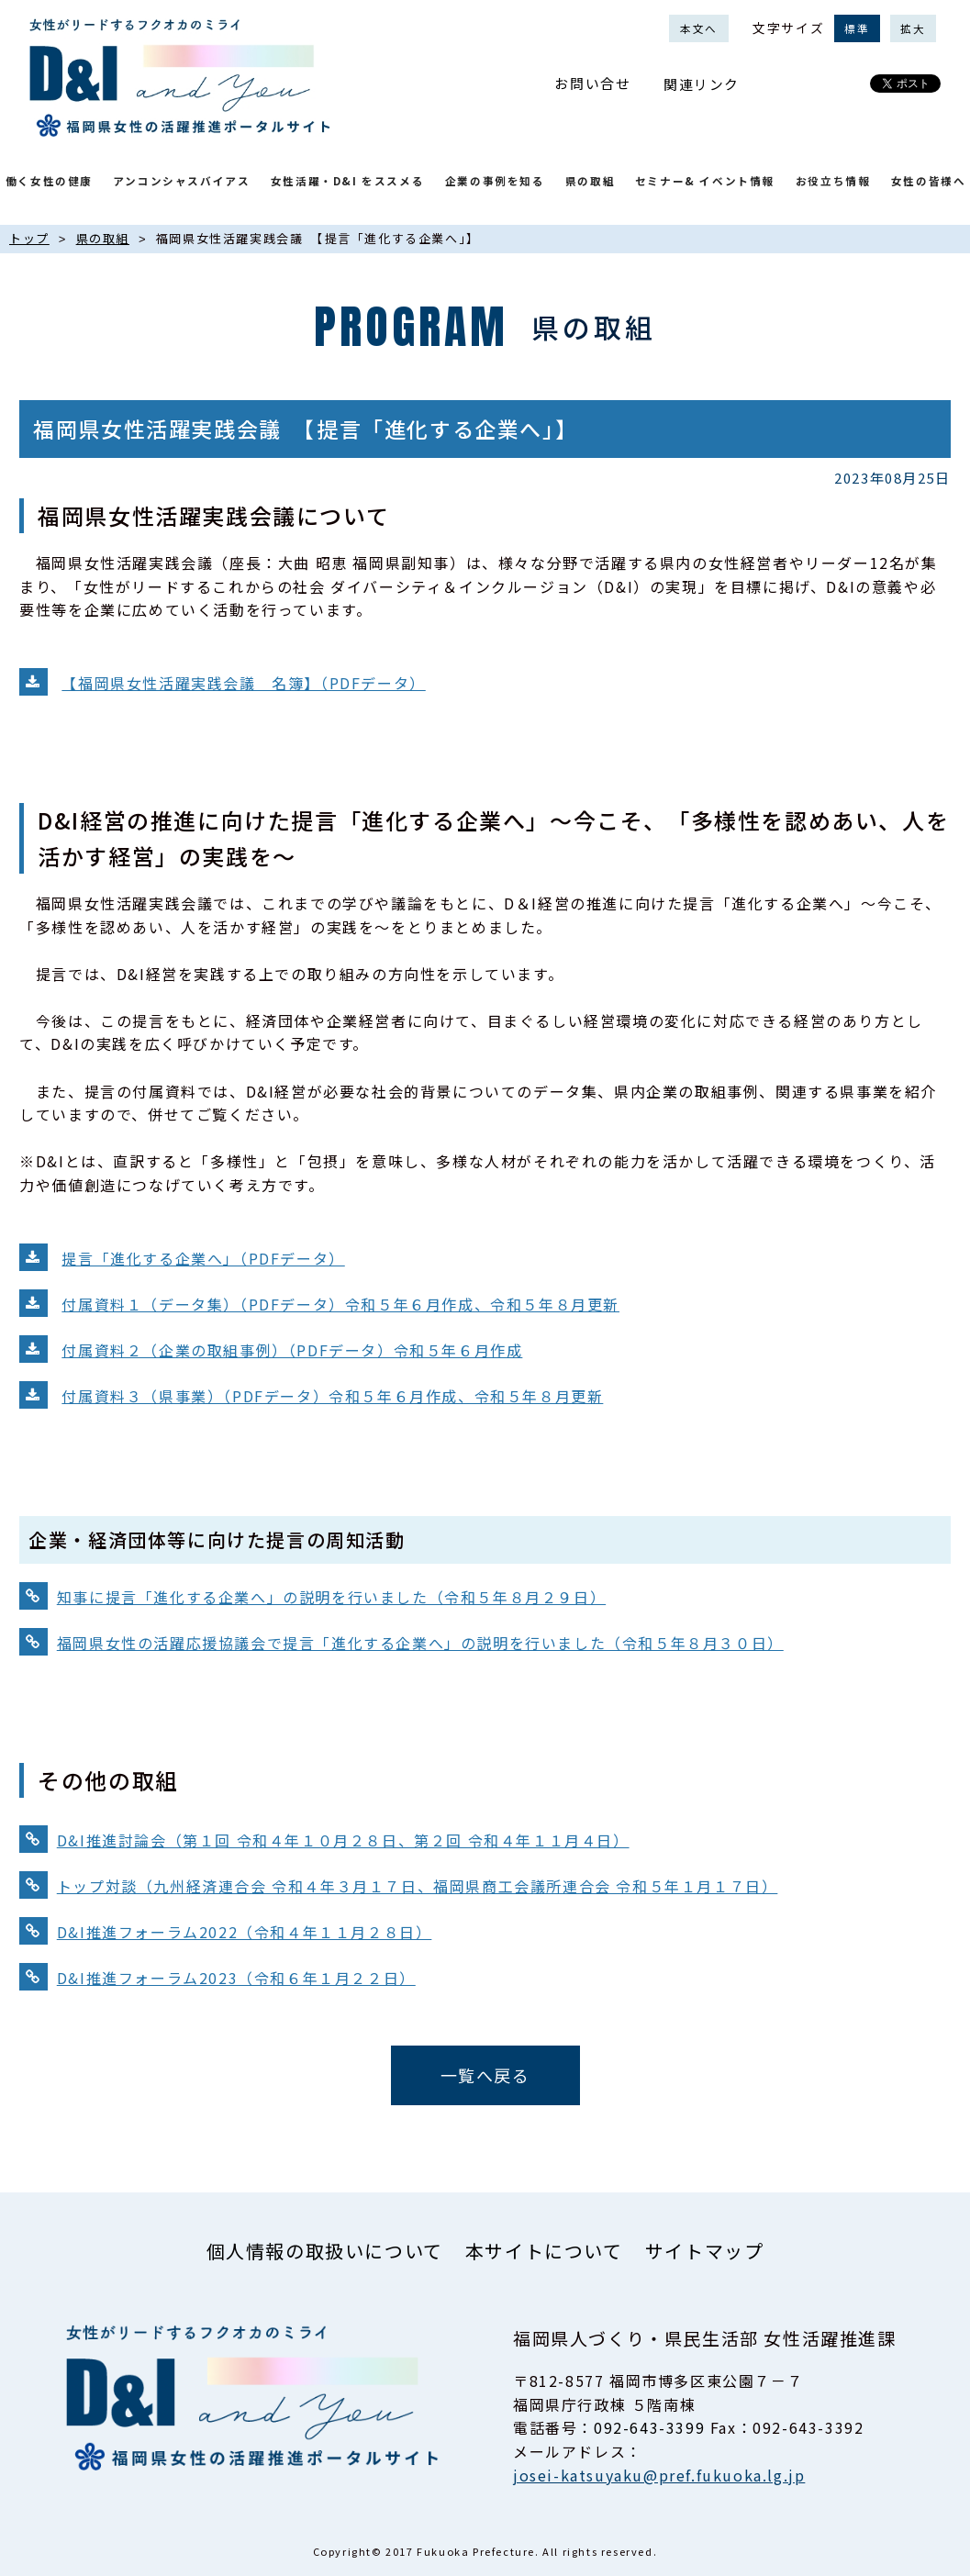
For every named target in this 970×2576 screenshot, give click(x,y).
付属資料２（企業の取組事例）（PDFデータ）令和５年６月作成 (291, 1350)
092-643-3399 (649, 2427)
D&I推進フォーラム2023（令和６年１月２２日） (236, 1978)
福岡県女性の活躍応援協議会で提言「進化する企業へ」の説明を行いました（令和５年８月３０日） (420, 1643)
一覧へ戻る (485, 2075)
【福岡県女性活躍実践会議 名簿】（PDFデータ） (243, 683)
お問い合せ (592, 83)
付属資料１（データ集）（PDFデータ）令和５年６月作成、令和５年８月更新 (340, 1304)
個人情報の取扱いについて (324, 2250)
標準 (856, 28)
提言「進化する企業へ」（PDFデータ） (202, 1258)
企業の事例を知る (495, 180)
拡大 (912, 28)
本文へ (699, 28)
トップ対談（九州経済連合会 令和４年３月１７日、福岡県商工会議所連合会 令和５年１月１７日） (417, 1886)
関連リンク (701, 84)
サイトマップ (704, 2250)
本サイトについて (544, 2250)
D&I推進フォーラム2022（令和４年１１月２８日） (244, 1932)
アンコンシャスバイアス (182, 180)
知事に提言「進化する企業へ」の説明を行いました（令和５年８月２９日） (331, 1597)
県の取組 (590, 180)
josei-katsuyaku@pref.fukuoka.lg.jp (659, 2475)
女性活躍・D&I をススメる (347, 180)
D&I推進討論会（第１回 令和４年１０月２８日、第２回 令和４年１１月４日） (343, 1840)
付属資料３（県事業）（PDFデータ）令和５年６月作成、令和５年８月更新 (332, 1396)
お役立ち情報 (833, 180)
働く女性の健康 (49, 180)
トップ (29, 238)
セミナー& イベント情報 (705, 180)
